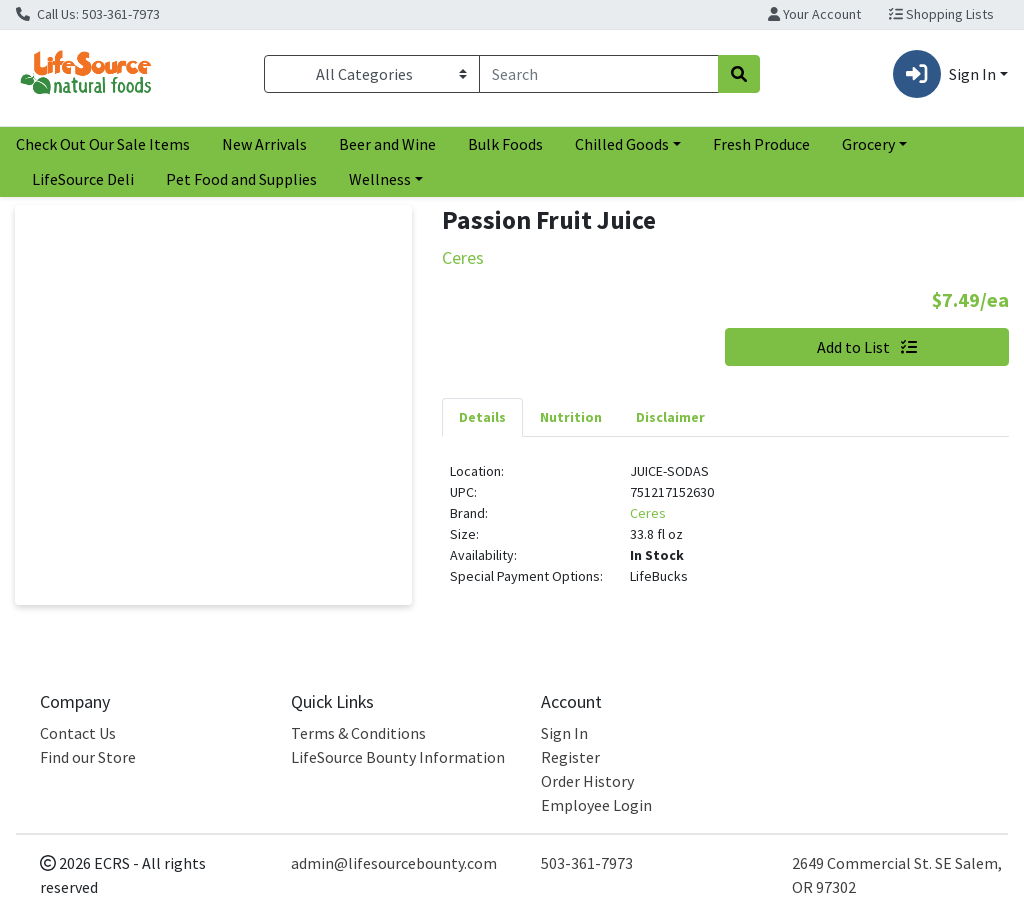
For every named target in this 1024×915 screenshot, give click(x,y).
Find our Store (88, 757)
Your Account (814, 14)
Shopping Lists (941, 14)
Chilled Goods (622, 144)
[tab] (482, 417)
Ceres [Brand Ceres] (648, 513)
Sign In (564, 733)
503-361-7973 (587, 863)
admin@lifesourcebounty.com (394, 863)
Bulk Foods (505, 144)
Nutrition (571, 417)
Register (570, 757)
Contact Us (78, 733)
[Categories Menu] (372, 74)
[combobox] (599, 74)
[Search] (599, 74)
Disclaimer (670, 417)
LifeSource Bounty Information (398, 757)
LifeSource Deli (83, 179)
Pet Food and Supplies (241, 179)
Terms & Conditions (358, 733)
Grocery (868, 144)
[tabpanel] (725, 532)
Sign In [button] (944, 74)
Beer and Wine (387, 144)
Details (482, 417)
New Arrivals (264, 144)
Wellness (380, 179)
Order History (587, 781)
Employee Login (596, 805)
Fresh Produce (761, 144)
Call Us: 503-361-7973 (88, 14)
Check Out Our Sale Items (103, 144)
